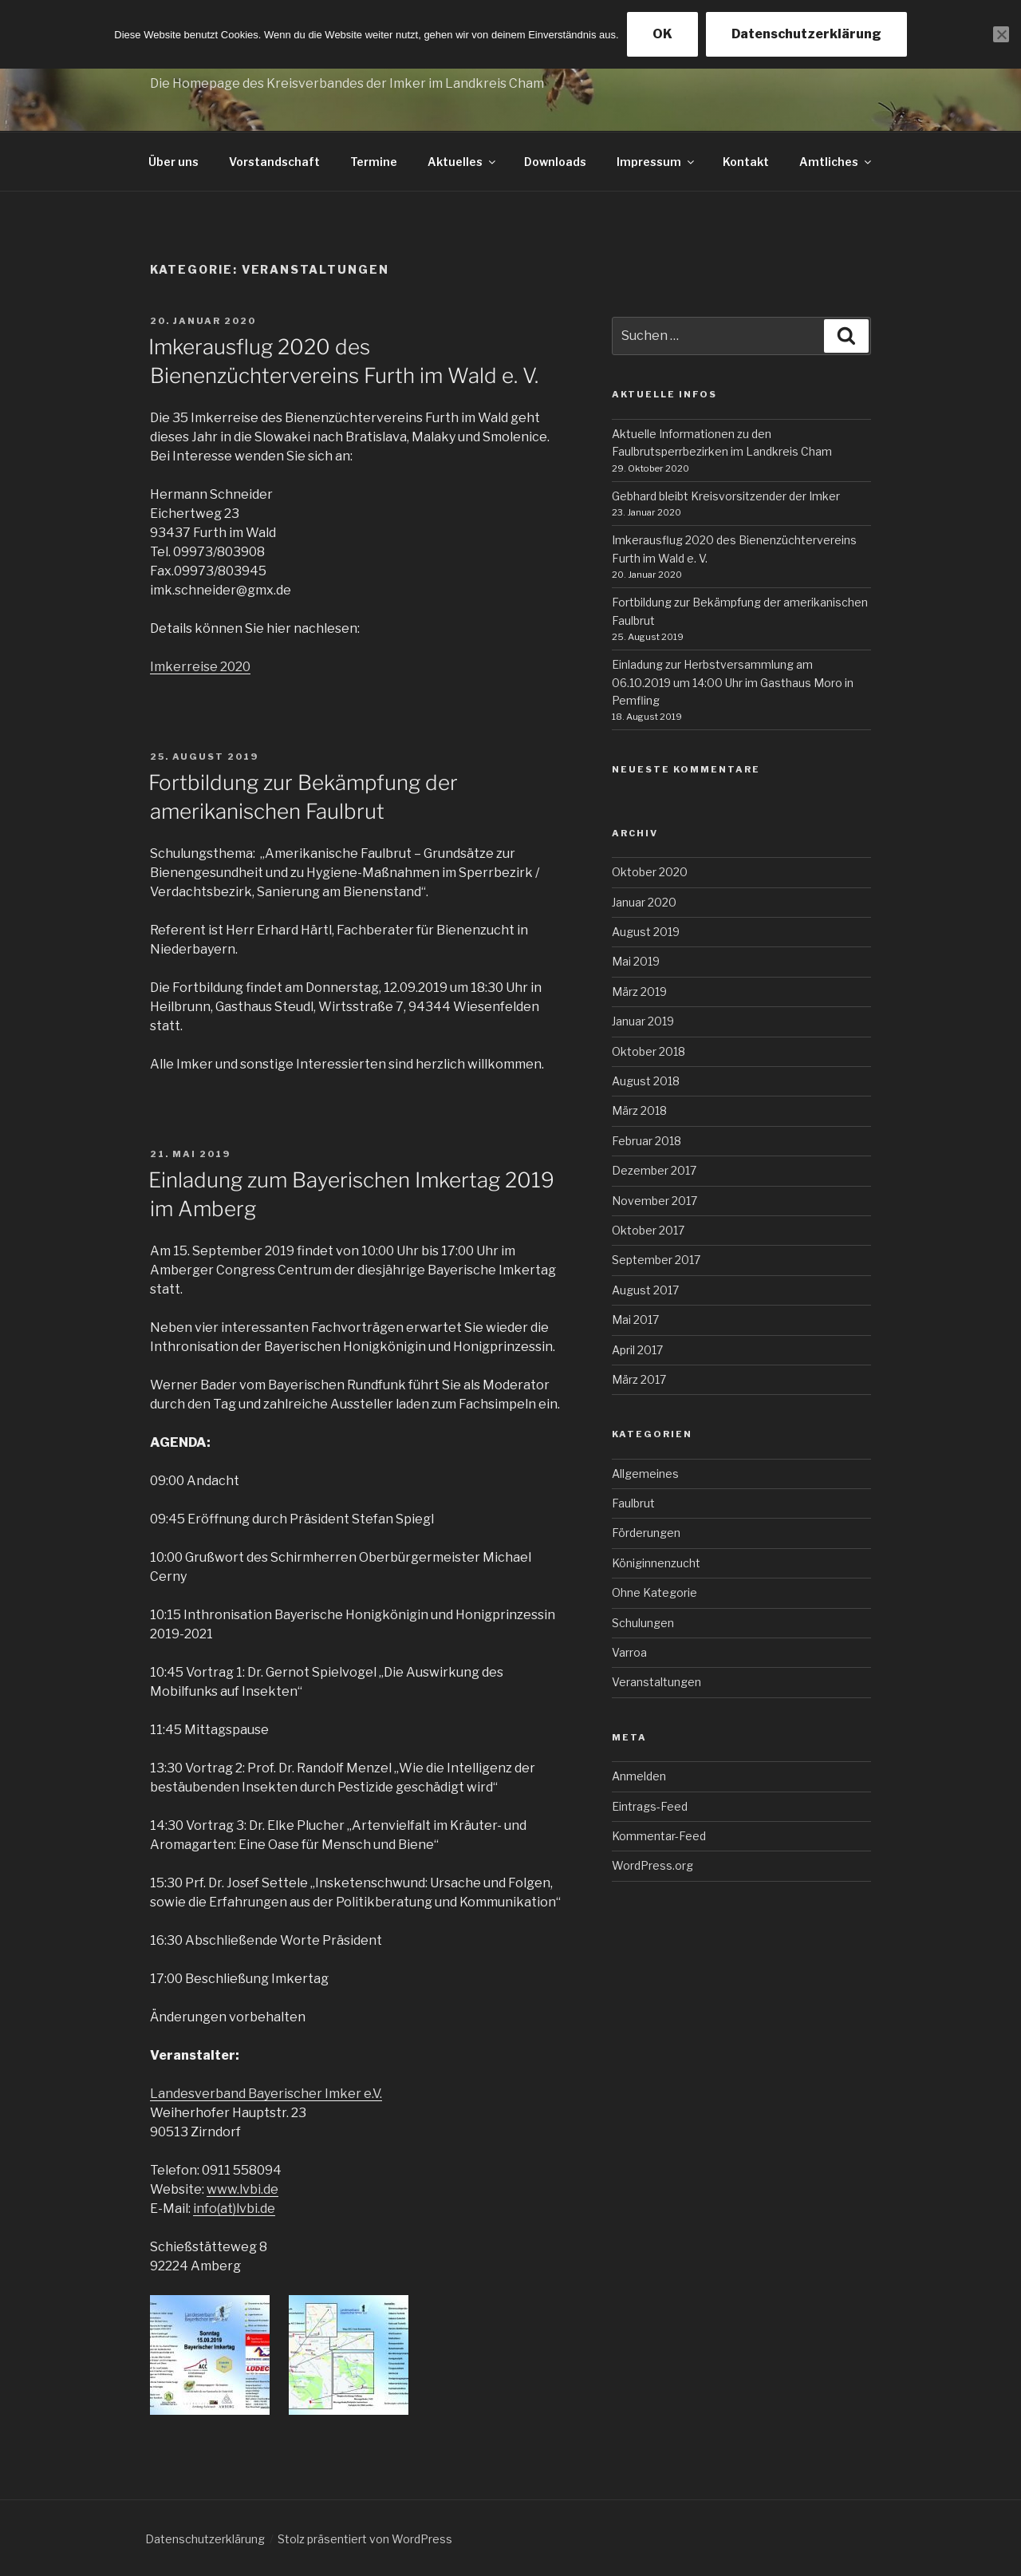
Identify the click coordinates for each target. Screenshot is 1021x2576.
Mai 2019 (636, 961)
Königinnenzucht (656, 1563)
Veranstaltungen (656, 1682)
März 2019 (639, 991)
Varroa (629, 1652)
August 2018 (646, 1081)
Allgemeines (645, 1473)
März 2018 (639, 1110)
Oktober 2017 (648, 1230)
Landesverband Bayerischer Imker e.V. (266, 2093)
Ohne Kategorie (654, 1592)
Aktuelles (463, 161)
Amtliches (836, 161)
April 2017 (637, 1350)
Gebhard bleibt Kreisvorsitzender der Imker (726, 496)
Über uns (173, 161)
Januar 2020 (644, 902)
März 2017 (639, 1379)
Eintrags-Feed (650, 1806)
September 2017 (656, 1259)
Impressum (656, 161)
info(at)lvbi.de (234, 2208)
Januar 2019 (643, 1021)
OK (662, 33)
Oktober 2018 (648, 1051)
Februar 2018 (646, 1141)
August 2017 (645, 1290)
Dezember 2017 (654, 1170)
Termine (373, 161)
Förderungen (646, 1532)
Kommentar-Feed (659, 1836)
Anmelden (639, 1776)
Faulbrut (633, 1503)
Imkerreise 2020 (200, 666)
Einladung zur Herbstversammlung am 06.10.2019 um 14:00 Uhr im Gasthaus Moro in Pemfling (732, 682)
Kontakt (746, 161)
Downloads (555, 161)
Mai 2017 (635, 1319)
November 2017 (654, 1200)
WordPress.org (652, 1865)
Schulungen (643, 1623)
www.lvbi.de (242, 2189)
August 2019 (646, 931)
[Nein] (1001, 34)
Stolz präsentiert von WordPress (365, 2539)
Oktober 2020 (650, 872)
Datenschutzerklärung (205, 2539)
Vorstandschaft (274, 161)
